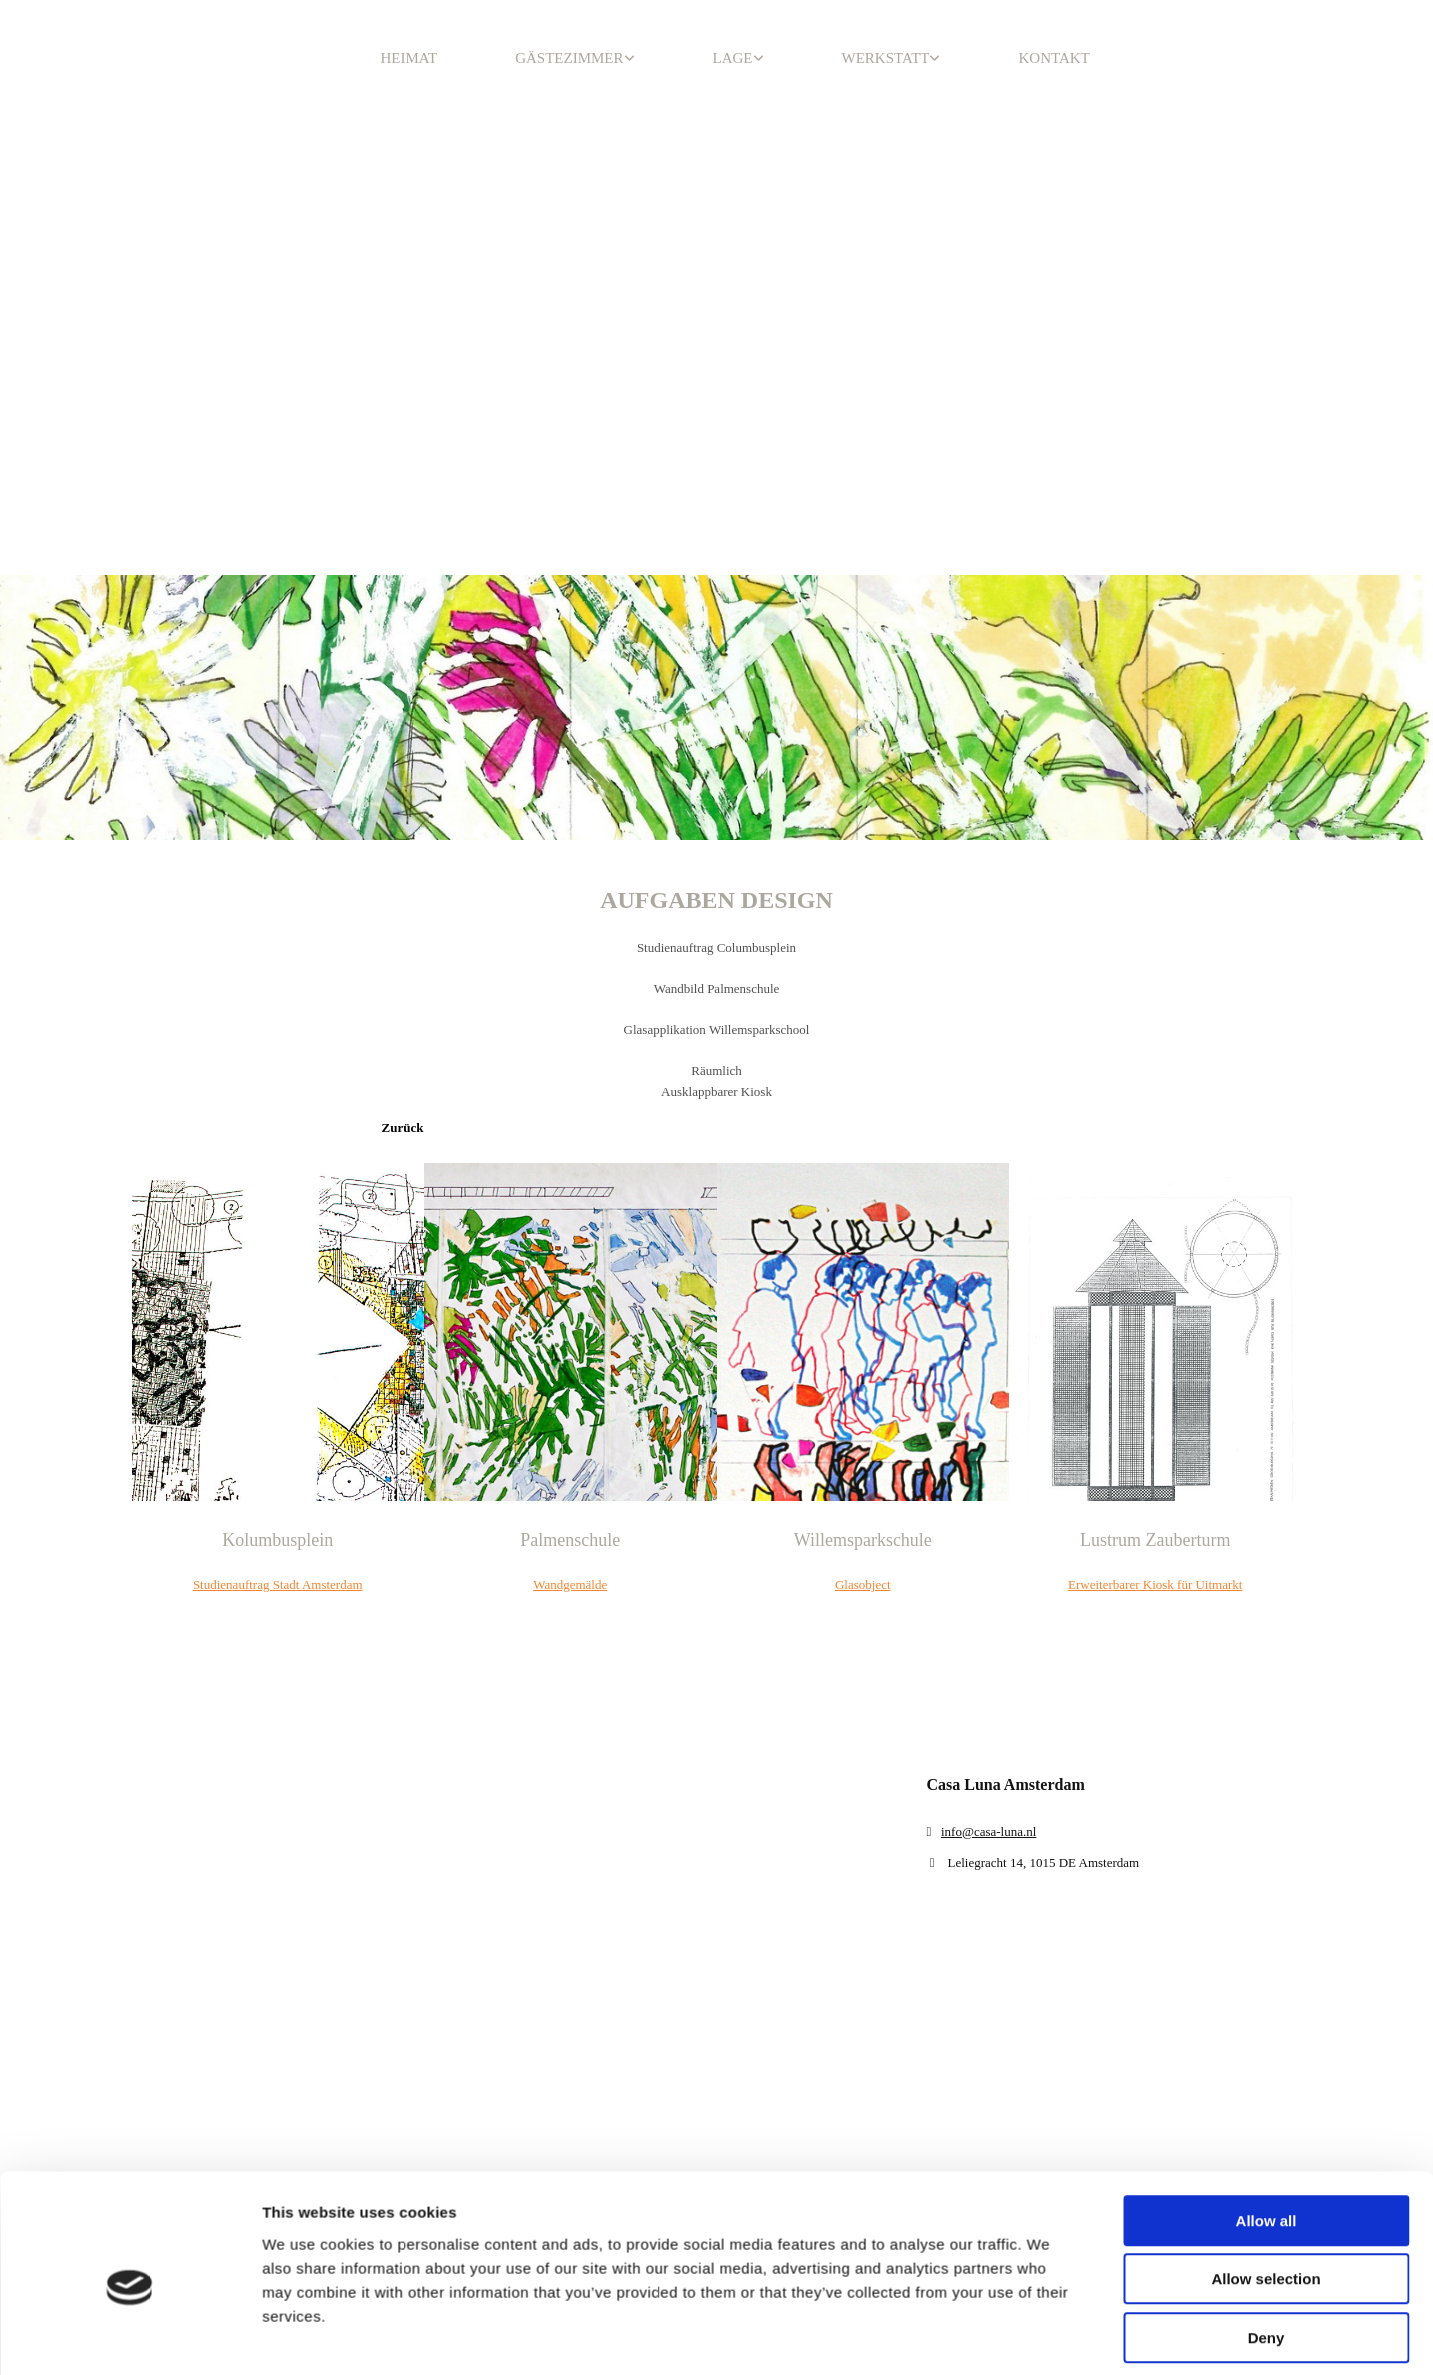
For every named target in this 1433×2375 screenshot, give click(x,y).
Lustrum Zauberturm (1155, 1540)
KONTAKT (1053, 58)
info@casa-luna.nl (988, 1831)
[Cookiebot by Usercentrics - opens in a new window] (129, 2094)
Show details (1049, 2093)
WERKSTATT (886, 58)
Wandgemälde (570, 1584)
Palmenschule (570, 1540)
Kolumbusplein (277, 1540)
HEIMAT (409, 58)
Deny (1266, 2005)
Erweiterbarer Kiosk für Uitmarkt (1155, 1584)
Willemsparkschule (863, 1540)
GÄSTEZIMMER (569, 58)
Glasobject (863, 1584)
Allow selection (1265, 1946)
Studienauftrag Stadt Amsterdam (278, 1584)
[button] (403, 1127)
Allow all (1266, 1888)
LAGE (733, 58)
